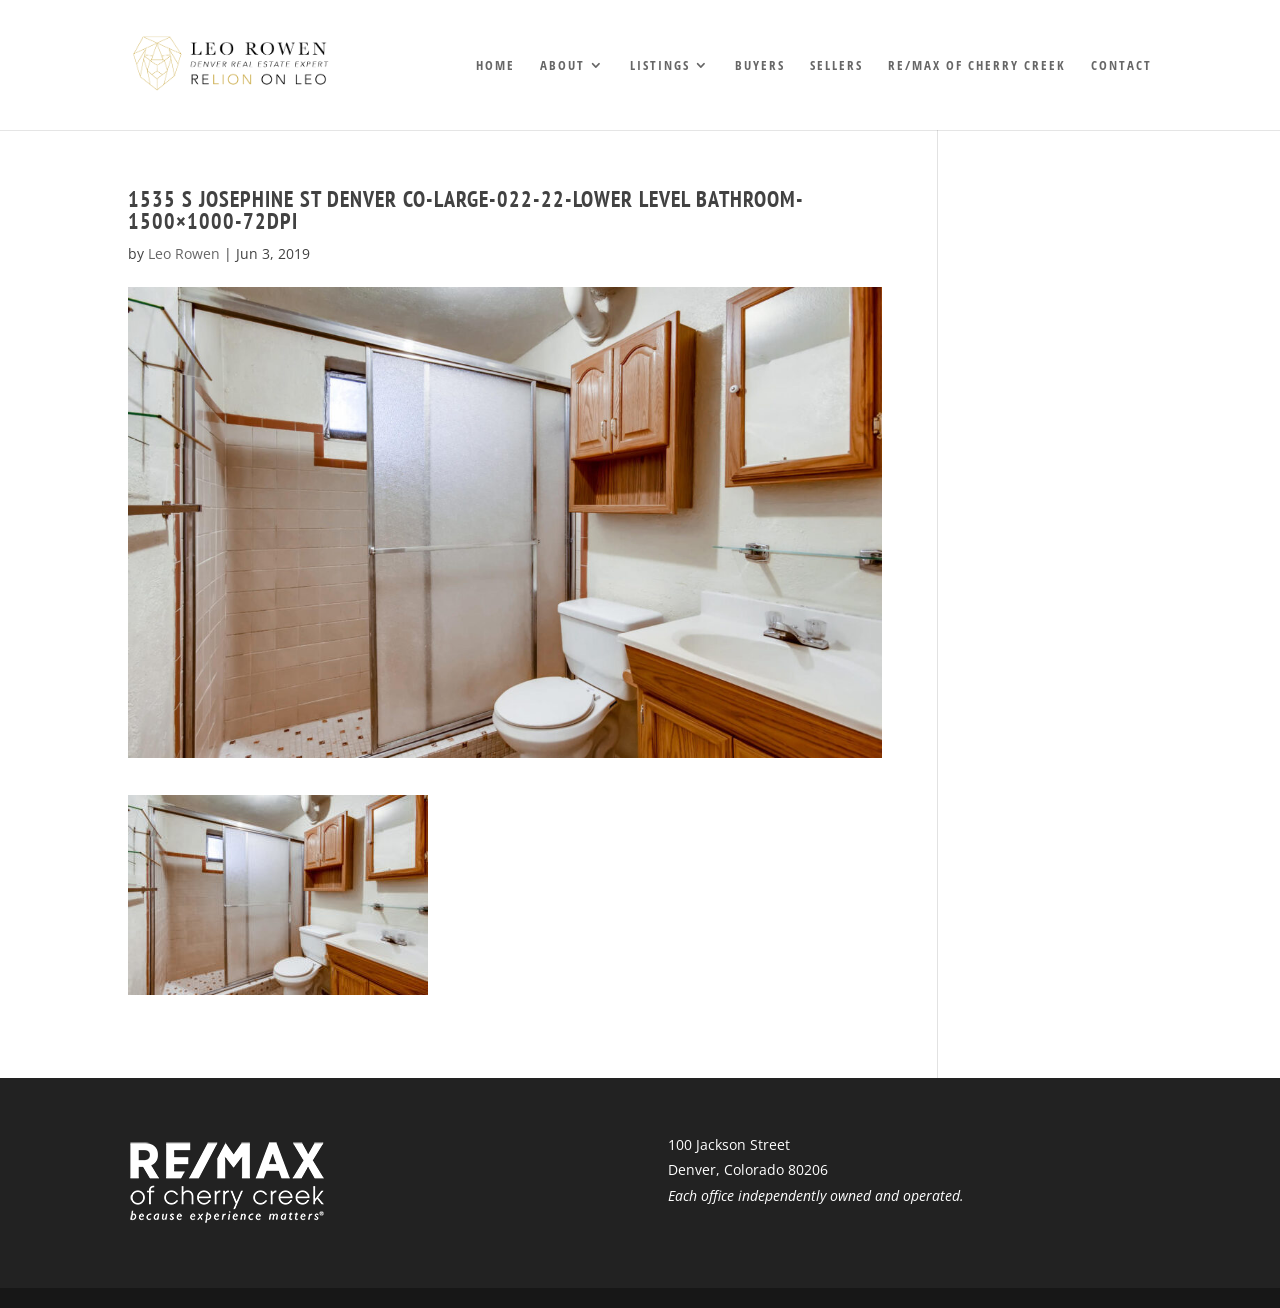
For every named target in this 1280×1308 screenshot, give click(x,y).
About (562, 66)
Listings (660, 66)
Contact (1121, 66)
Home (495, 66)
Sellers (836, 66)
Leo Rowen (184, 253)
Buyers (760, 66)
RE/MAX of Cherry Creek (977, 66)
